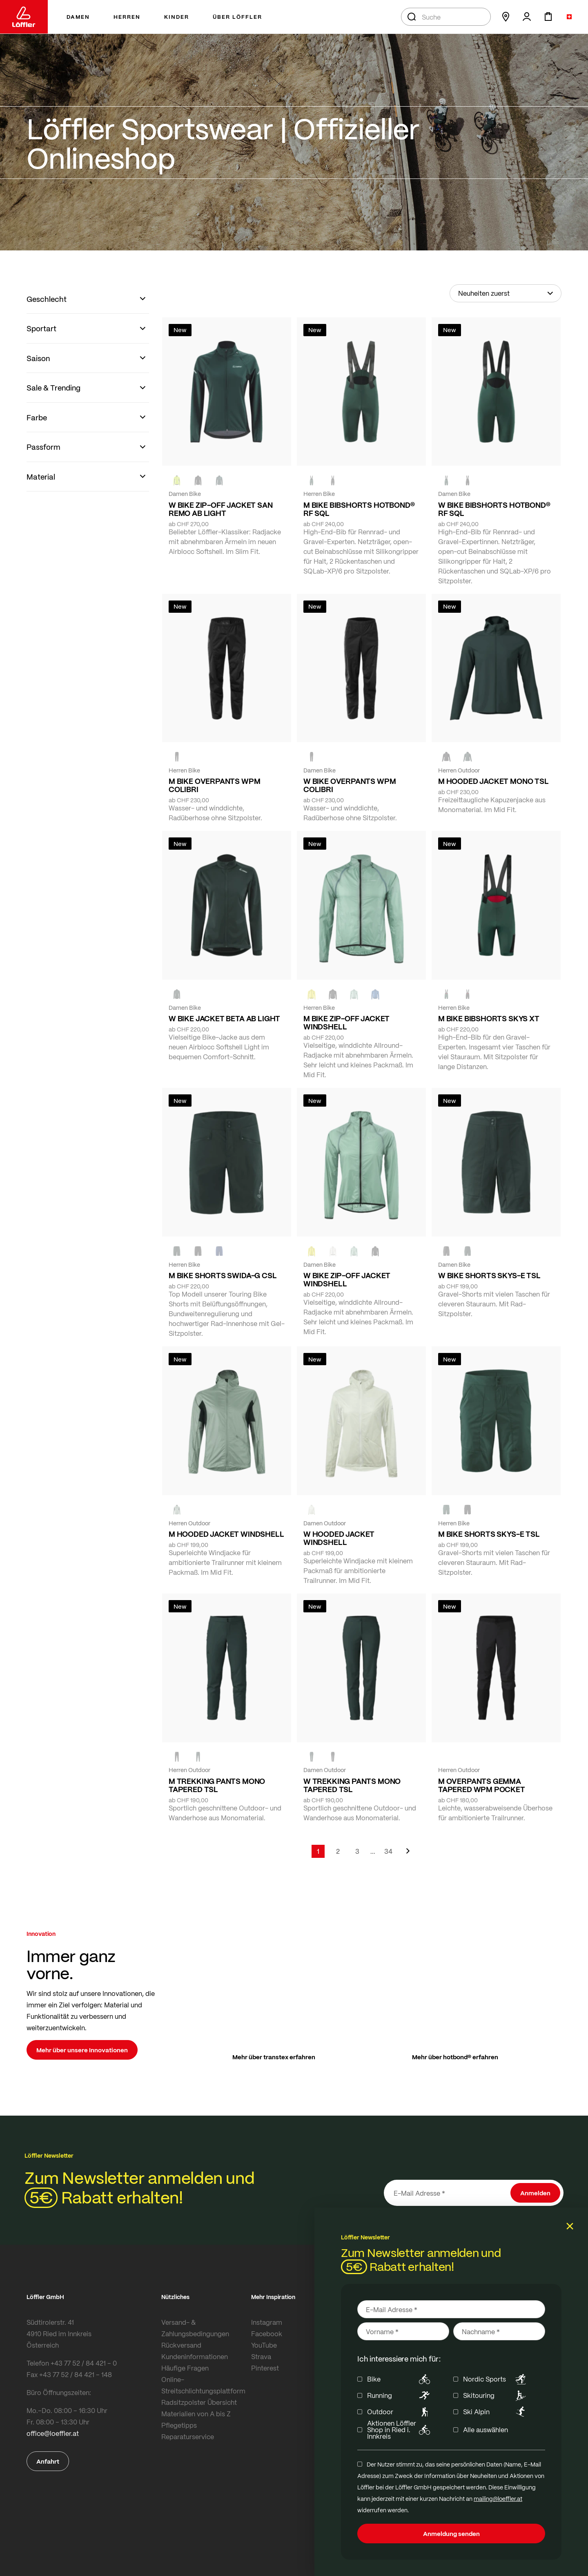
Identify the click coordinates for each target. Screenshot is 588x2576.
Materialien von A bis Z (196, 2414)
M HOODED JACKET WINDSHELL (226, 1534)
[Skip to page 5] (372, 1851)
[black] (198, 480)
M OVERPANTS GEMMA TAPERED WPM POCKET (481, 1785)
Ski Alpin (496, 2412)
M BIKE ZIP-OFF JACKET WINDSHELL (346, 1022)
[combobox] (446, 17)
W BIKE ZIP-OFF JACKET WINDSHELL (346, 1279)
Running (400, 2395)
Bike (400, 2379)
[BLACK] (446, 1251)
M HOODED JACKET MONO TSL (493, 781)
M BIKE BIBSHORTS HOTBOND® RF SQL (359, 509)
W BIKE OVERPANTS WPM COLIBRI (349, 785)
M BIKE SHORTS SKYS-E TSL (489, 1534)
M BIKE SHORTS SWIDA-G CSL (223, 1275)
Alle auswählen (485, 2429)
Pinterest (265, 2368)
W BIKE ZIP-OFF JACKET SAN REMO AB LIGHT (221, 509)
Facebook (266, 2333)
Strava (261, 2356)
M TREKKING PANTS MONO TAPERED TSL (217, 1785)
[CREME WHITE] (333, 1251)
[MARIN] (375, 994)
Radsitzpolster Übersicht (199, 2402)
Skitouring (496, 2395)
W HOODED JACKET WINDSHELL (338, 1538)
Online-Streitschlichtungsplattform (203, 2385)
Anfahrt (47, 2461)
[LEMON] (311, 994)
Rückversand (181, 2345)
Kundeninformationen (194, 2356)
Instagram (266, 2322)
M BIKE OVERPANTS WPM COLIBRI (214, 785)
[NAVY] (219, 1251)
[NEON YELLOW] (177, 480)
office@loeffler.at (53, 2433)
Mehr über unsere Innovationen (82, 2050)
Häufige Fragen (185, 2368)
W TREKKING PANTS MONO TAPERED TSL (352, 1785)
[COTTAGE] (354, 994)
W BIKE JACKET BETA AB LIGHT (224, 1018)
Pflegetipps (179, 2425)
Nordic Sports (496, 2379)
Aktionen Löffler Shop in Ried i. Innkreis (400, 2430)
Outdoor (400, 2412)
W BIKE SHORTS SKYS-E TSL (489, 1275)
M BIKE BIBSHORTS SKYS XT (488, 1018)
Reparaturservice (187, 2436)
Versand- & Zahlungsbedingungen (195, 2328)
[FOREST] (219, 480)
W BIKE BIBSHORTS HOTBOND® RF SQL (494, 509)
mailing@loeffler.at (498, 2498)
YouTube (264, 2345)
